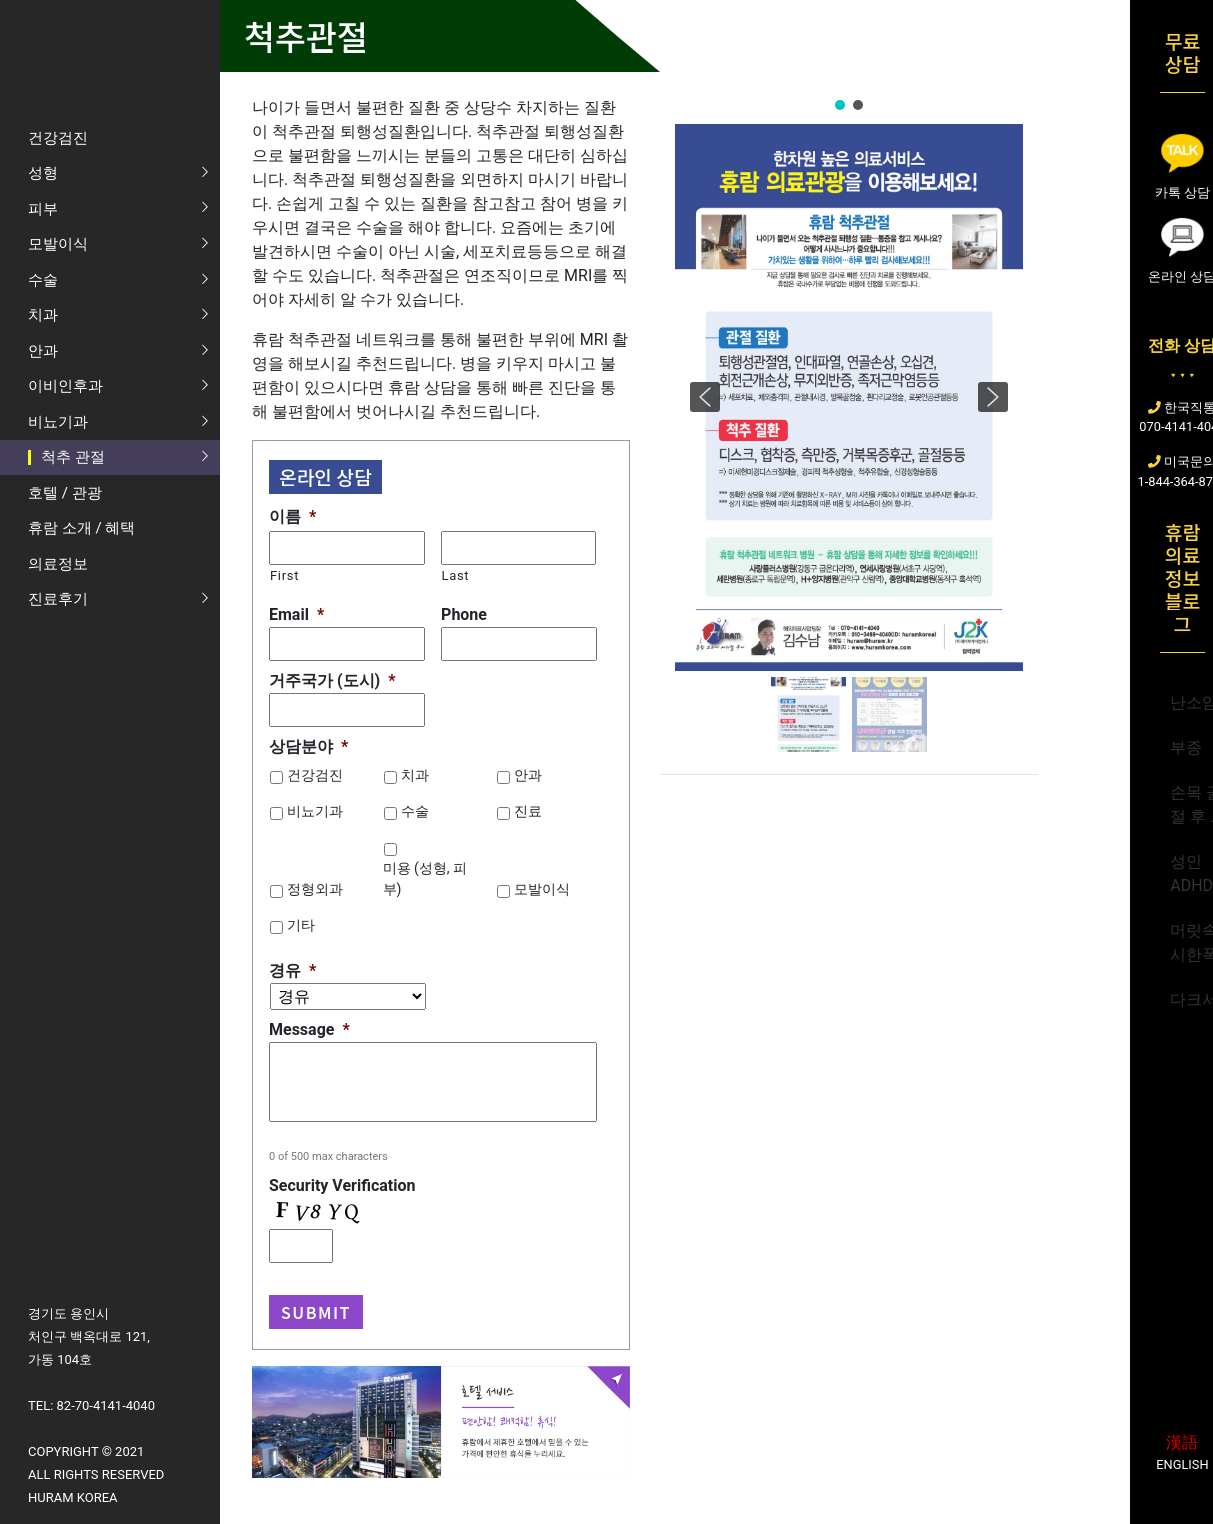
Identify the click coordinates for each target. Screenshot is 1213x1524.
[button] (840, 105)
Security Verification (342, 1185)
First (284, 575)
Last (456, 575)
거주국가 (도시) (332, 680)
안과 (528, 775)
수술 (415, 811)
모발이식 (542, 889)
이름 (292, 516)
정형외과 (315, 889)
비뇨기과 (315, 811)
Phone (464, 614)
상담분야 (308, 746)
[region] (849, 426)
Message (309, 1029)
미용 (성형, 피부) (425, 878)
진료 (528, 811)
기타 (301, 925)
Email (296, 614)
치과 (415, 775)
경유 (292, 970)
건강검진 (315, 775)
